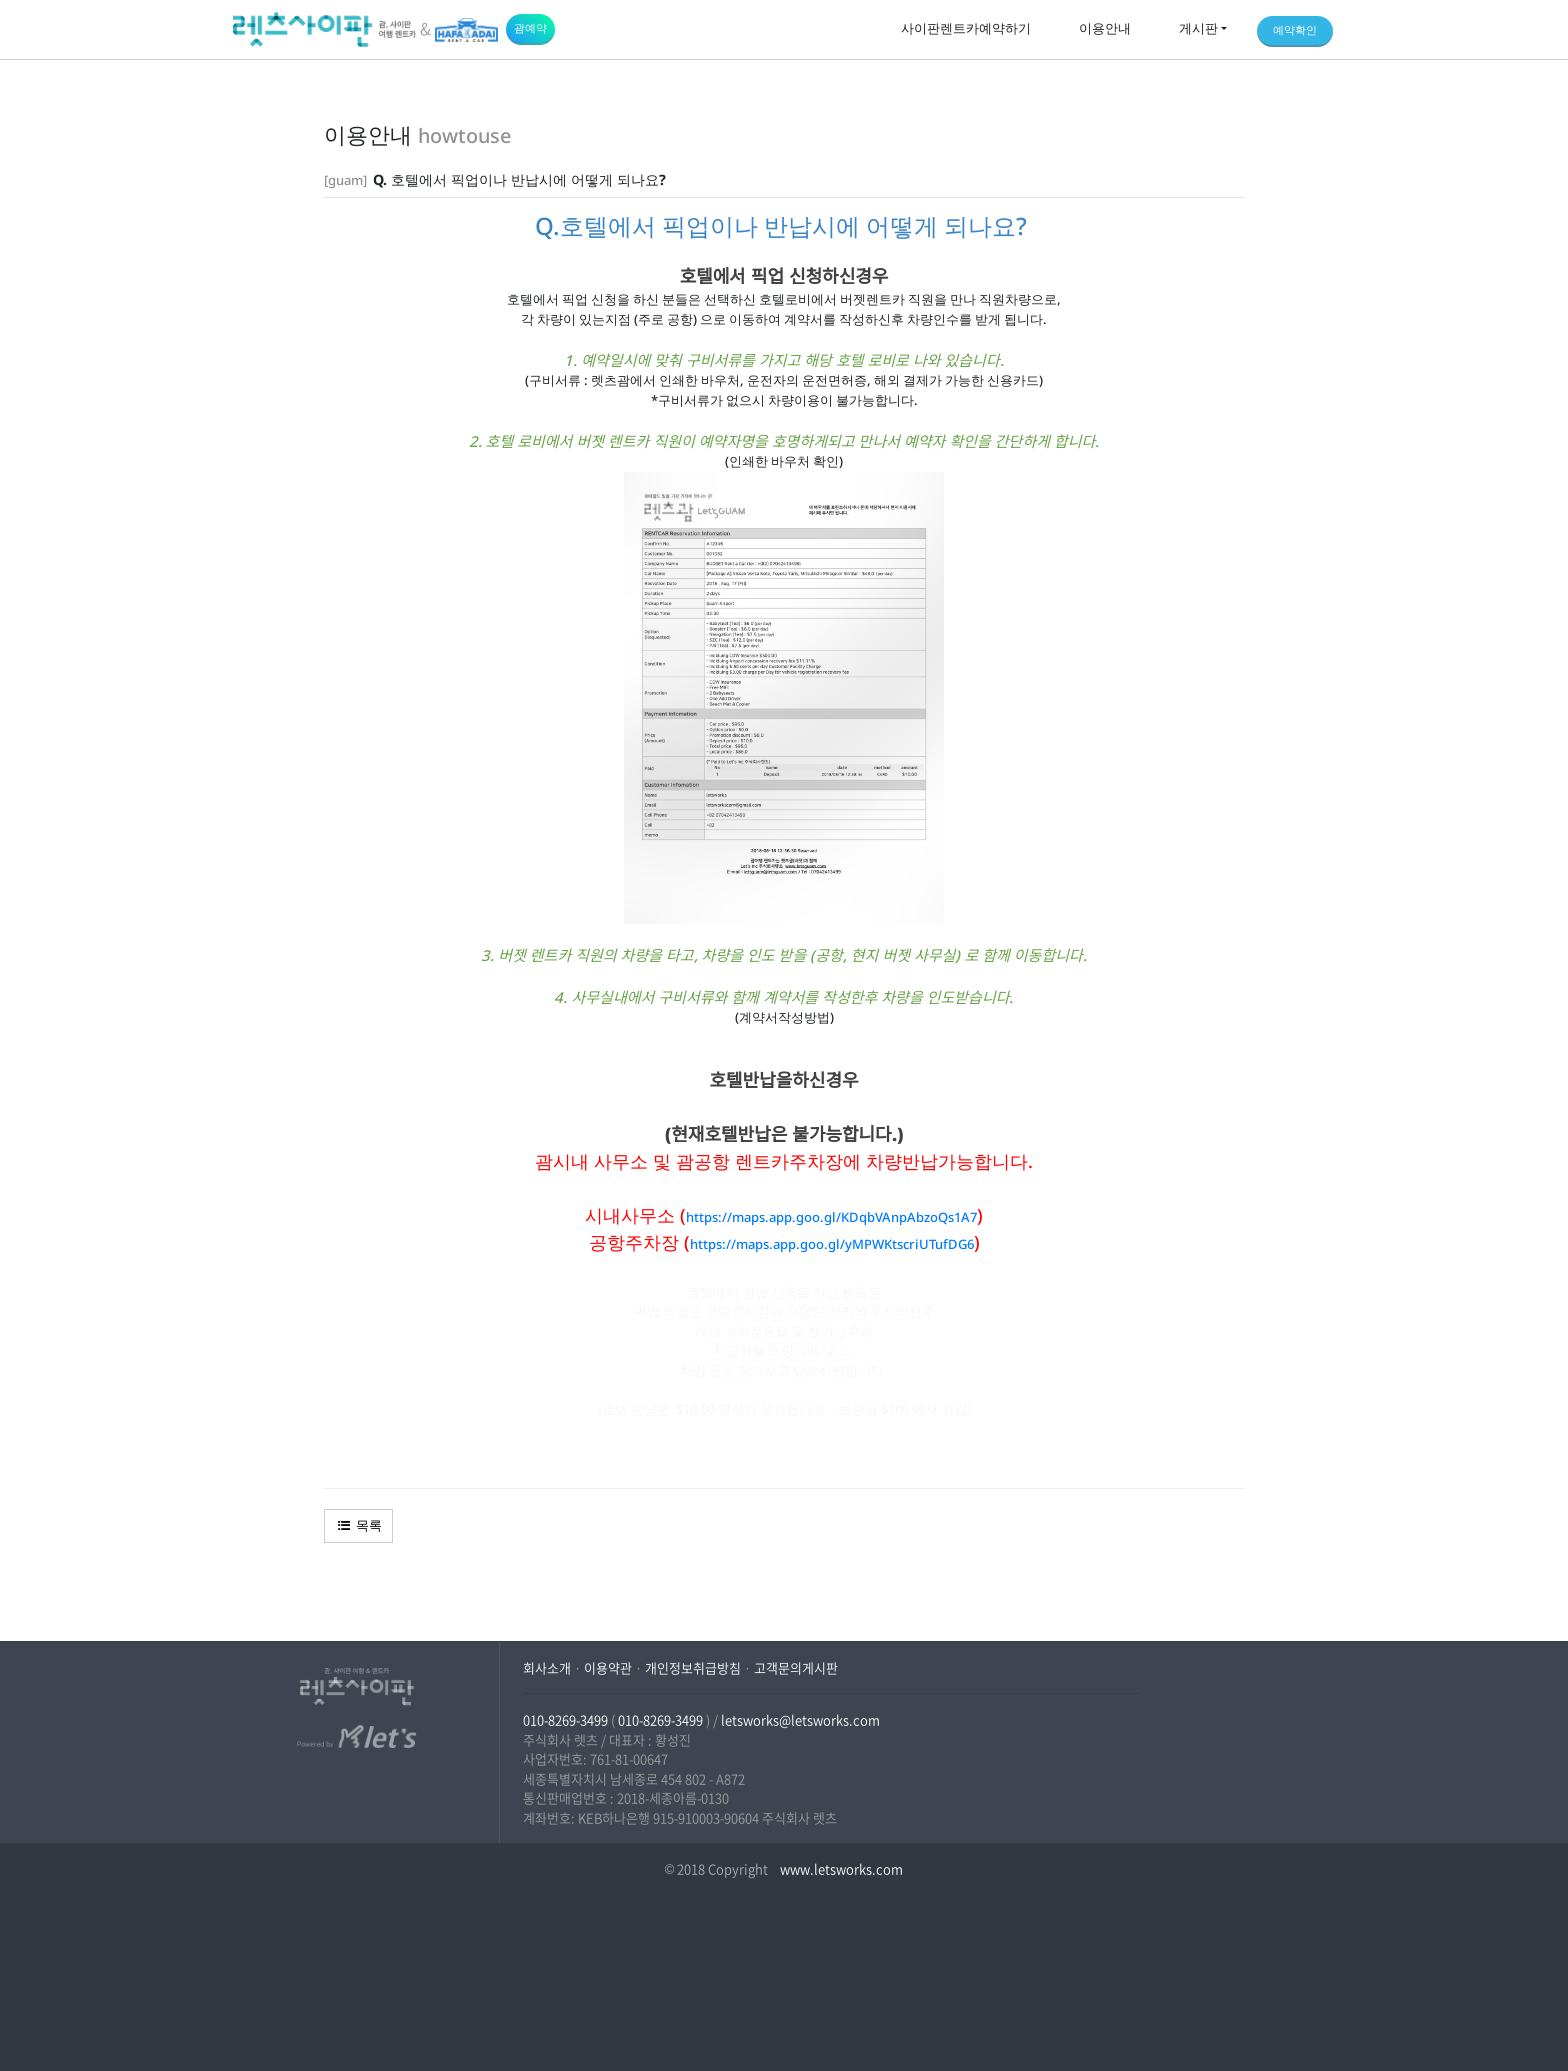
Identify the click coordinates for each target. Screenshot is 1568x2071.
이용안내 (1105, 28)
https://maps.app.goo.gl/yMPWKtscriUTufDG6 (832, 1244)
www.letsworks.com (840, 1868)
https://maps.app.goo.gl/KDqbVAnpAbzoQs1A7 (831, 1217)
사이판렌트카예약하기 (966, 28)
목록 (358, 1525)
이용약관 (608, 1667)
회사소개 (547, 1667)
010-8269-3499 (565, 1719)
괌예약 (530, 27)
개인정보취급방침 (693, 1667)
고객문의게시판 (796, 1667)
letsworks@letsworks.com (800, 1719)
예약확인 (1295, 29)
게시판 (1198, 28)
